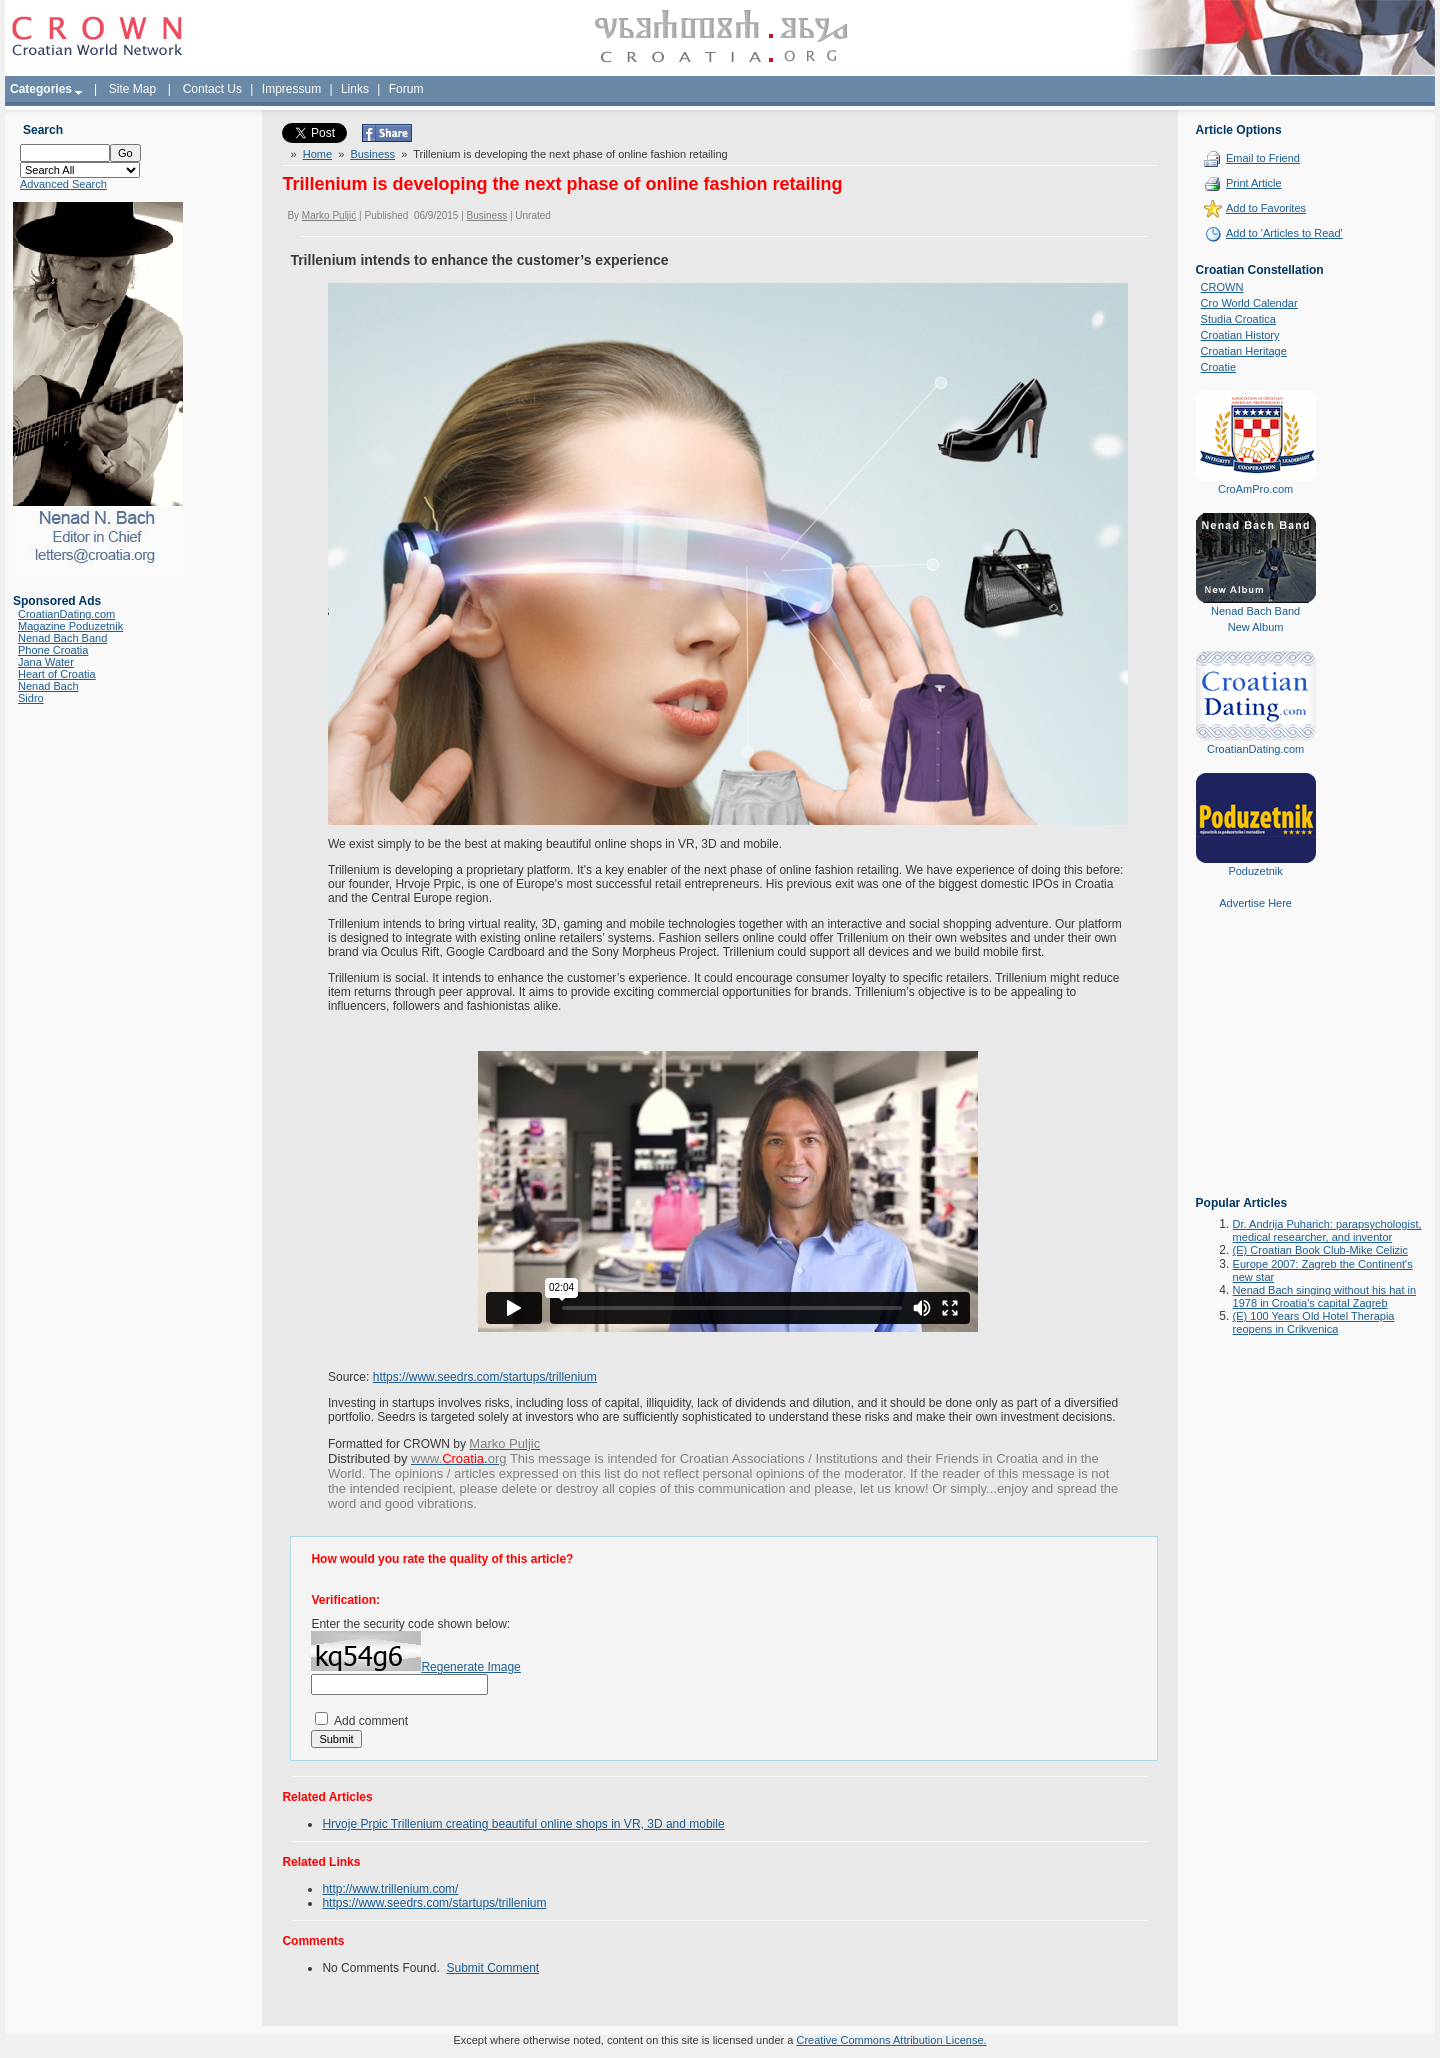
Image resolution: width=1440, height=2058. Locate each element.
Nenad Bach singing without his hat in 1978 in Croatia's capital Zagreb (1324, 1296)
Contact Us (212, 89)
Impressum (291, 89)
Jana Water (46, 662)
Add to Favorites (1266, 208)
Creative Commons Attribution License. (891, 2040)
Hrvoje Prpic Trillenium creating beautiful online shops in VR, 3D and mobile (523, 1824)
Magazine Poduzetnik (70, 626)
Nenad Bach (48, 686)
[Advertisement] (1256, 1067)
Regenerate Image (470, 1667)
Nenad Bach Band (62, 638)
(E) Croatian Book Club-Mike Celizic (1320, 1250)
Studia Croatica (1238, 319)
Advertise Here (1255, 903)
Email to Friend (1263, 158)
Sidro (31, 698)
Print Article (1254, 183)
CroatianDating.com (66, 614)
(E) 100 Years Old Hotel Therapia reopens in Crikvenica (1314, 1322)
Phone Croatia (53, 650)
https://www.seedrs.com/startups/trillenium (485, 1377)
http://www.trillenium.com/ (390, 1889)
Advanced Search (63, 184)
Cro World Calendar (1249, 303)
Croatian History (1240, 335)
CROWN (1222, 287)
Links (355, 89)
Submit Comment (492, 1968)
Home (317, 154)
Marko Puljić (329, 215)
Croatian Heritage (1244, 351)
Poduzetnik (1255, 871)
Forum (406, 89)
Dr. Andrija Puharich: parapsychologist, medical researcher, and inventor (1327, 1230)
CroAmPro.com (1255, 489)
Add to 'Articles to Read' (1284, 233)
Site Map (132, 89)
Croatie (1218, 367)
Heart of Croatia (57, 674)
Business (372, 154)
